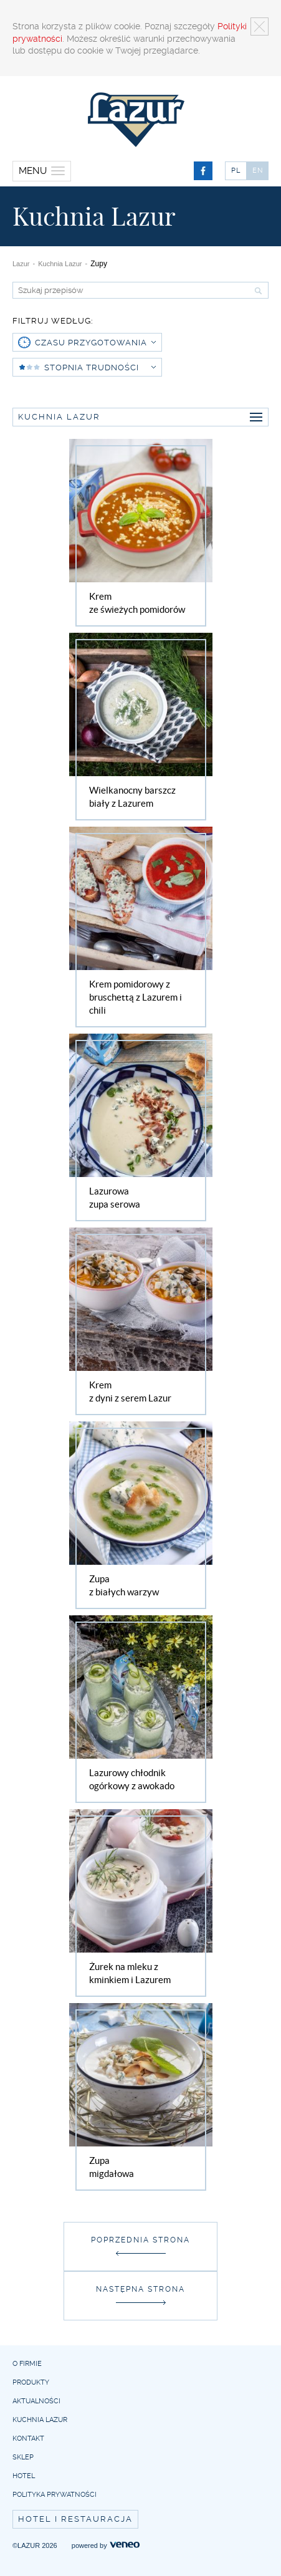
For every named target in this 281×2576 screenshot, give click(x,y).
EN (258, 170)
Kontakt (28, 2438)
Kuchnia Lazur (60, 263)
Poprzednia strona (140, 2240)
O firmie (27, 2364)
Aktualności (36, 2401)
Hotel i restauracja (75, 2519)
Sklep (23, 2457)
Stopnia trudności (100, 367)
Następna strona (140, 2289)
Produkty (30, 2382)
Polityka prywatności (54, 2495)
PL (236, 170)
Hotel (23, 2476)
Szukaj (257, 291)
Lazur (21, 263)
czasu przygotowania (95, 342)
